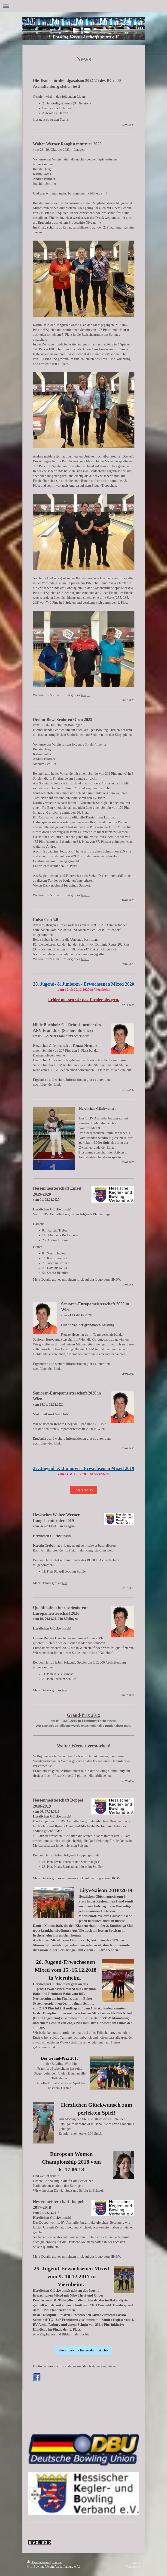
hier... (85, 959)
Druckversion (38, 2562)
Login (136, 2562)
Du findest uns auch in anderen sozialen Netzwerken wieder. (75, 2366)
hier (35, 119)
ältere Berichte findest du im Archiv (83, 2350)
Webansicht (132, 2566)
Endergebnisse (83, 1490)
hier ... (85, 895)
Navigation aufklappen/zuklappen (83, 6)
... (88, 695)
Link (57, 1084)
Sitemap (57, 2562)
